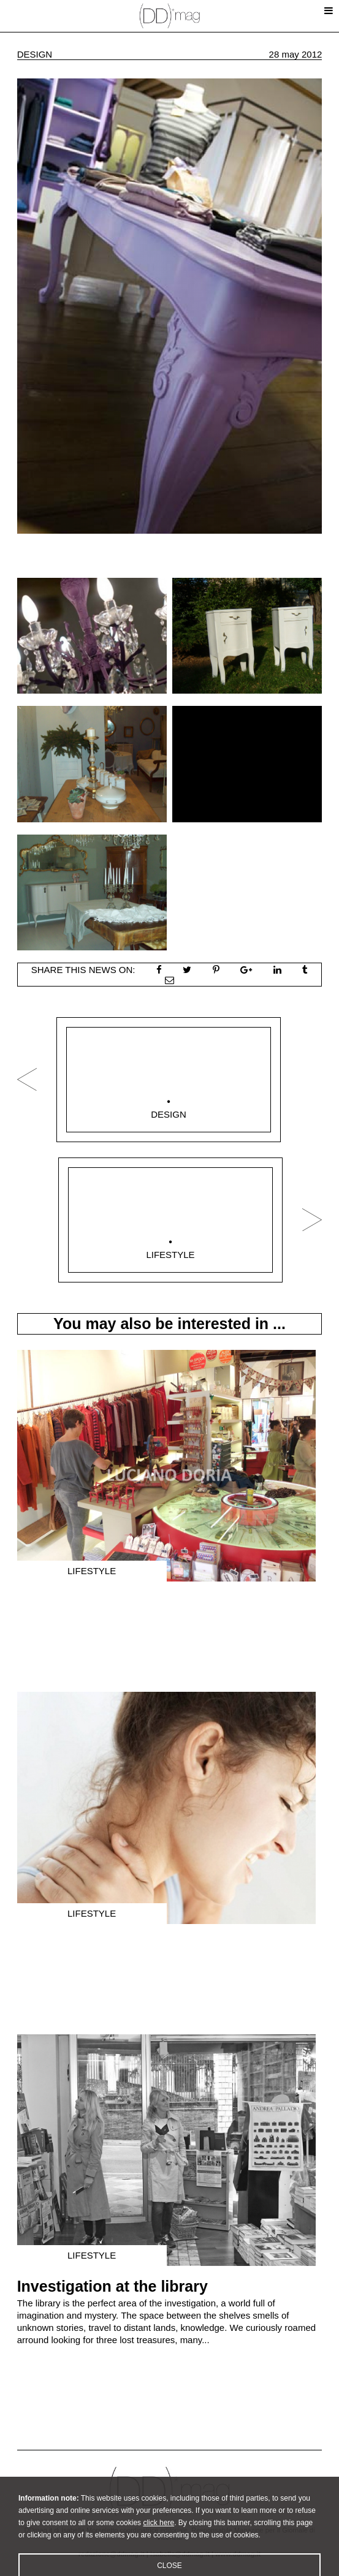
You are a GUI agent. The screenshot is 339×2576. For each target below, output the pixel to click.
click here (158, 2533)
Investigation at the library (112, 2286)
